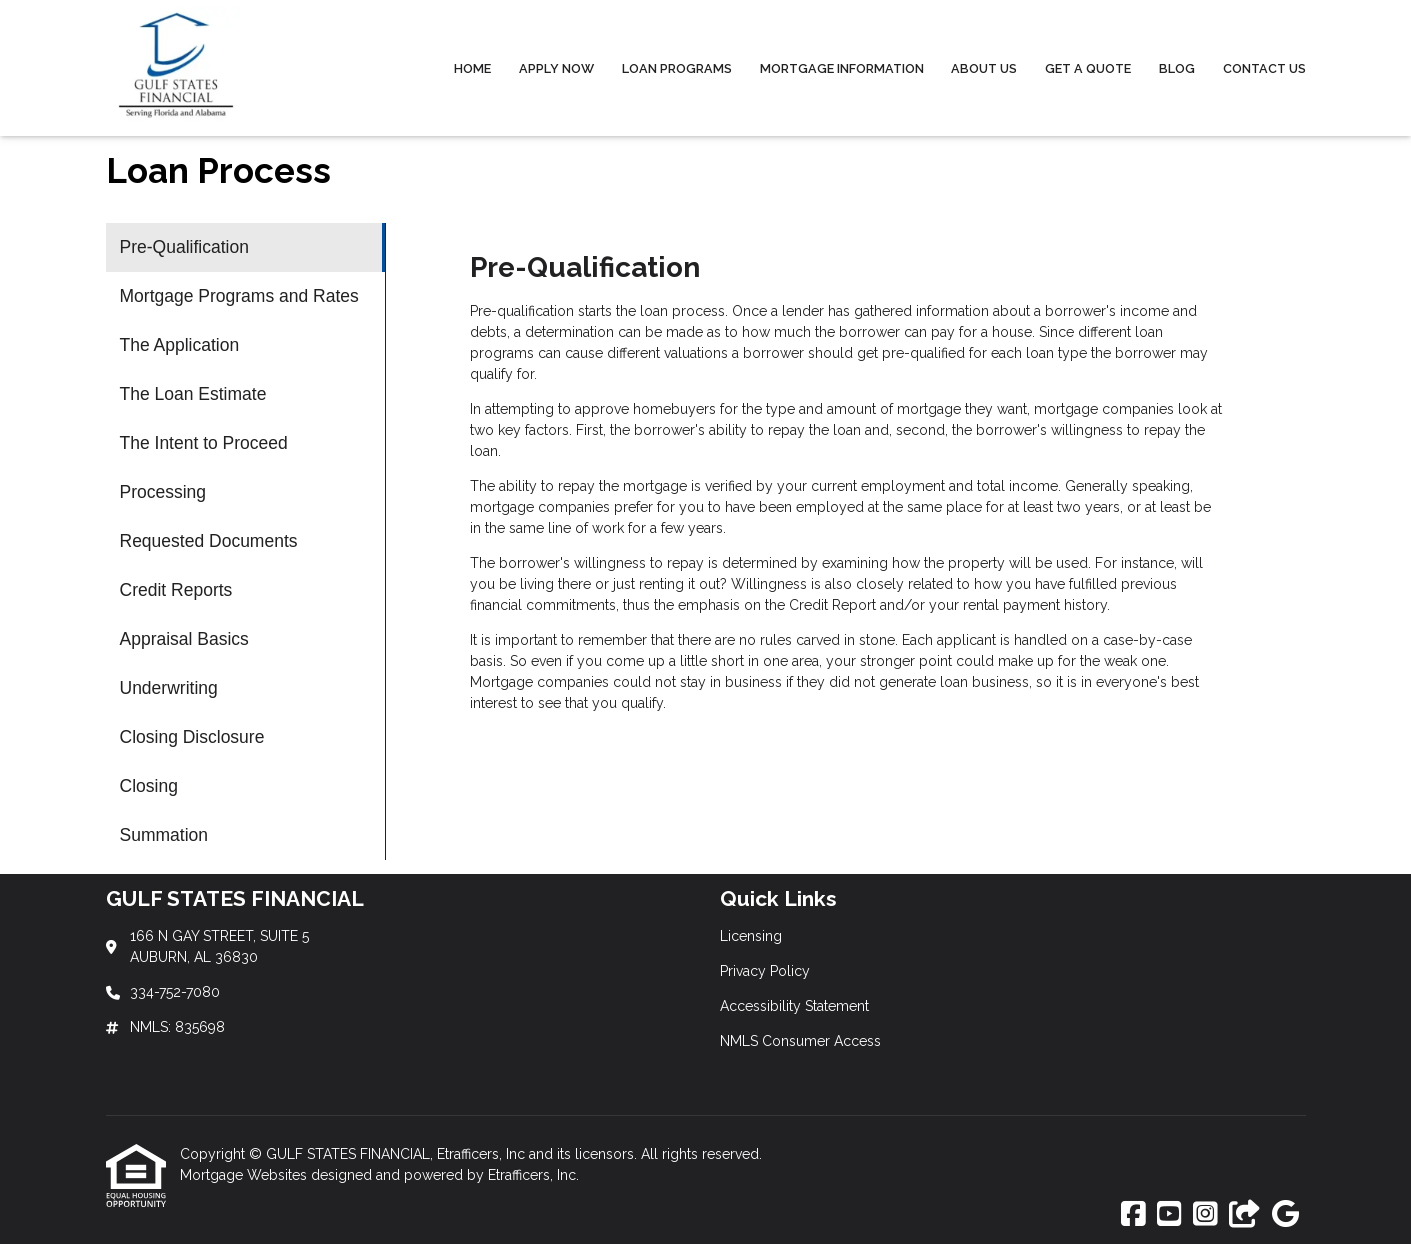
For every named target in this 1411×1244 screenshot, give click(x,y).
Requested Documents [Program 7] (209, 541)
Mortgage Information (842, 68)
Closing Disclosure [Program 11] (192, 737)
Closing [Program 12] (149, 786)
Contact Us (1264, 68)
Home (472, 68)
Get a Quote (1088, 68)
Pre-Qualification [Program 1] (184, 247)
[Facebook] (1133, 1215)
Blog (1177, 68)
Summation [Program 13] (164, 835)
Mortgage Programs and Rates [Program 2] (239, 296)
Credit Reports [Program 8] (176, 590)
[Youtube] (1169, 1215)
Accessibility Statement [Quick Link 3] (794, 1006)
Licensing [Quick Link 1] (751, 936)
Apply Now (556, 68)
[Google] (1285, 1215)
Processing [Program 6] (163, 492)
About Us (984, 68)
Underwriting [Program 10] (169, 688)
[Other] (1245, 1215)
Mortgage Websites (245, 1175)
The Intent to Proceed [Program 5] (204, 443)
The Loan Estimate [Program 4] (193, 394)
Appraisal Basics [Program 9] (184, 639)
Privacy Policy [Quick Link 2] (765, 971)
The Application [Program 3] (180, 345)
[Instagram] (1205, 1215)
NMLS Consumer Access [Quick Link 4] (800, 1041)
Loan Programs (677, 68)
